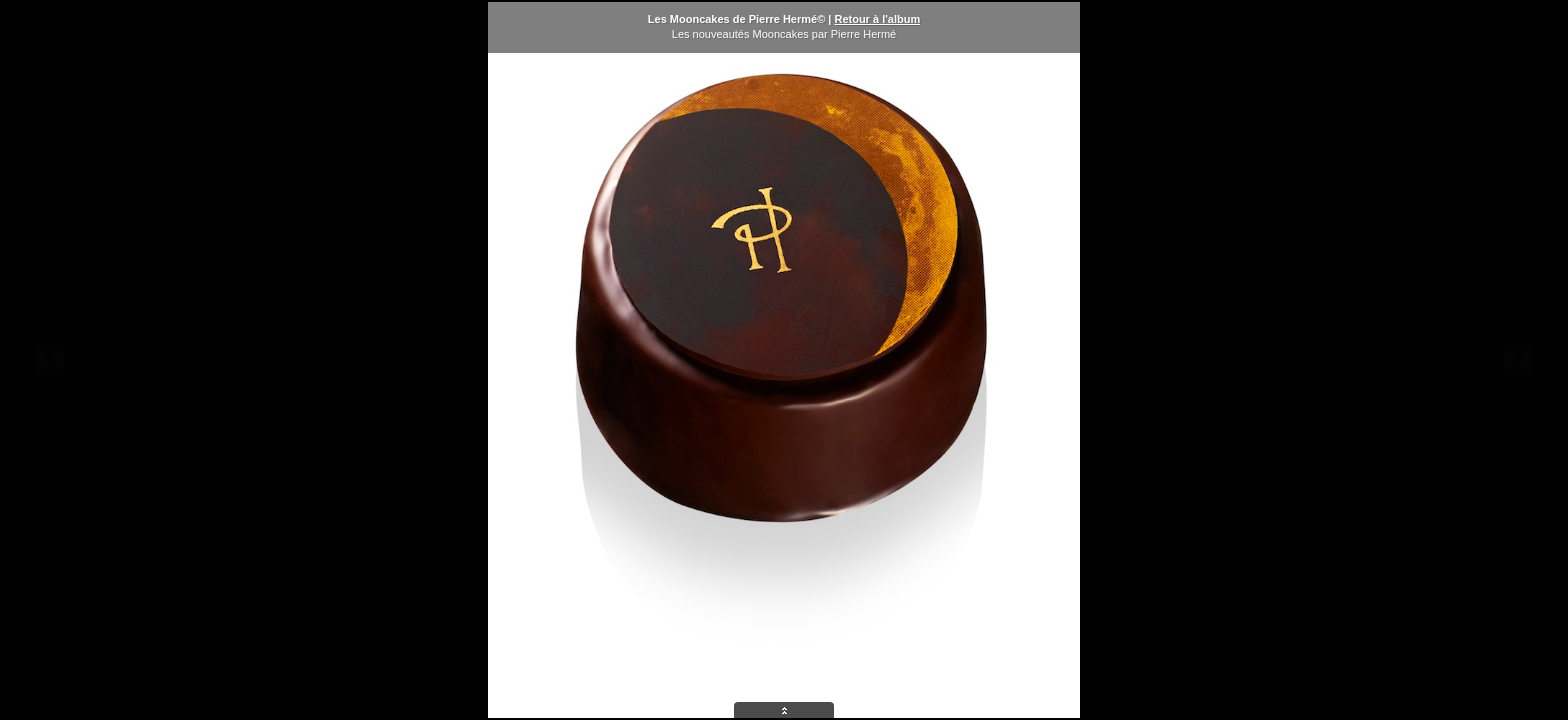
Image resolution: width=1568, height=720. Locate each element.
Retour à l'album (877, 19)
